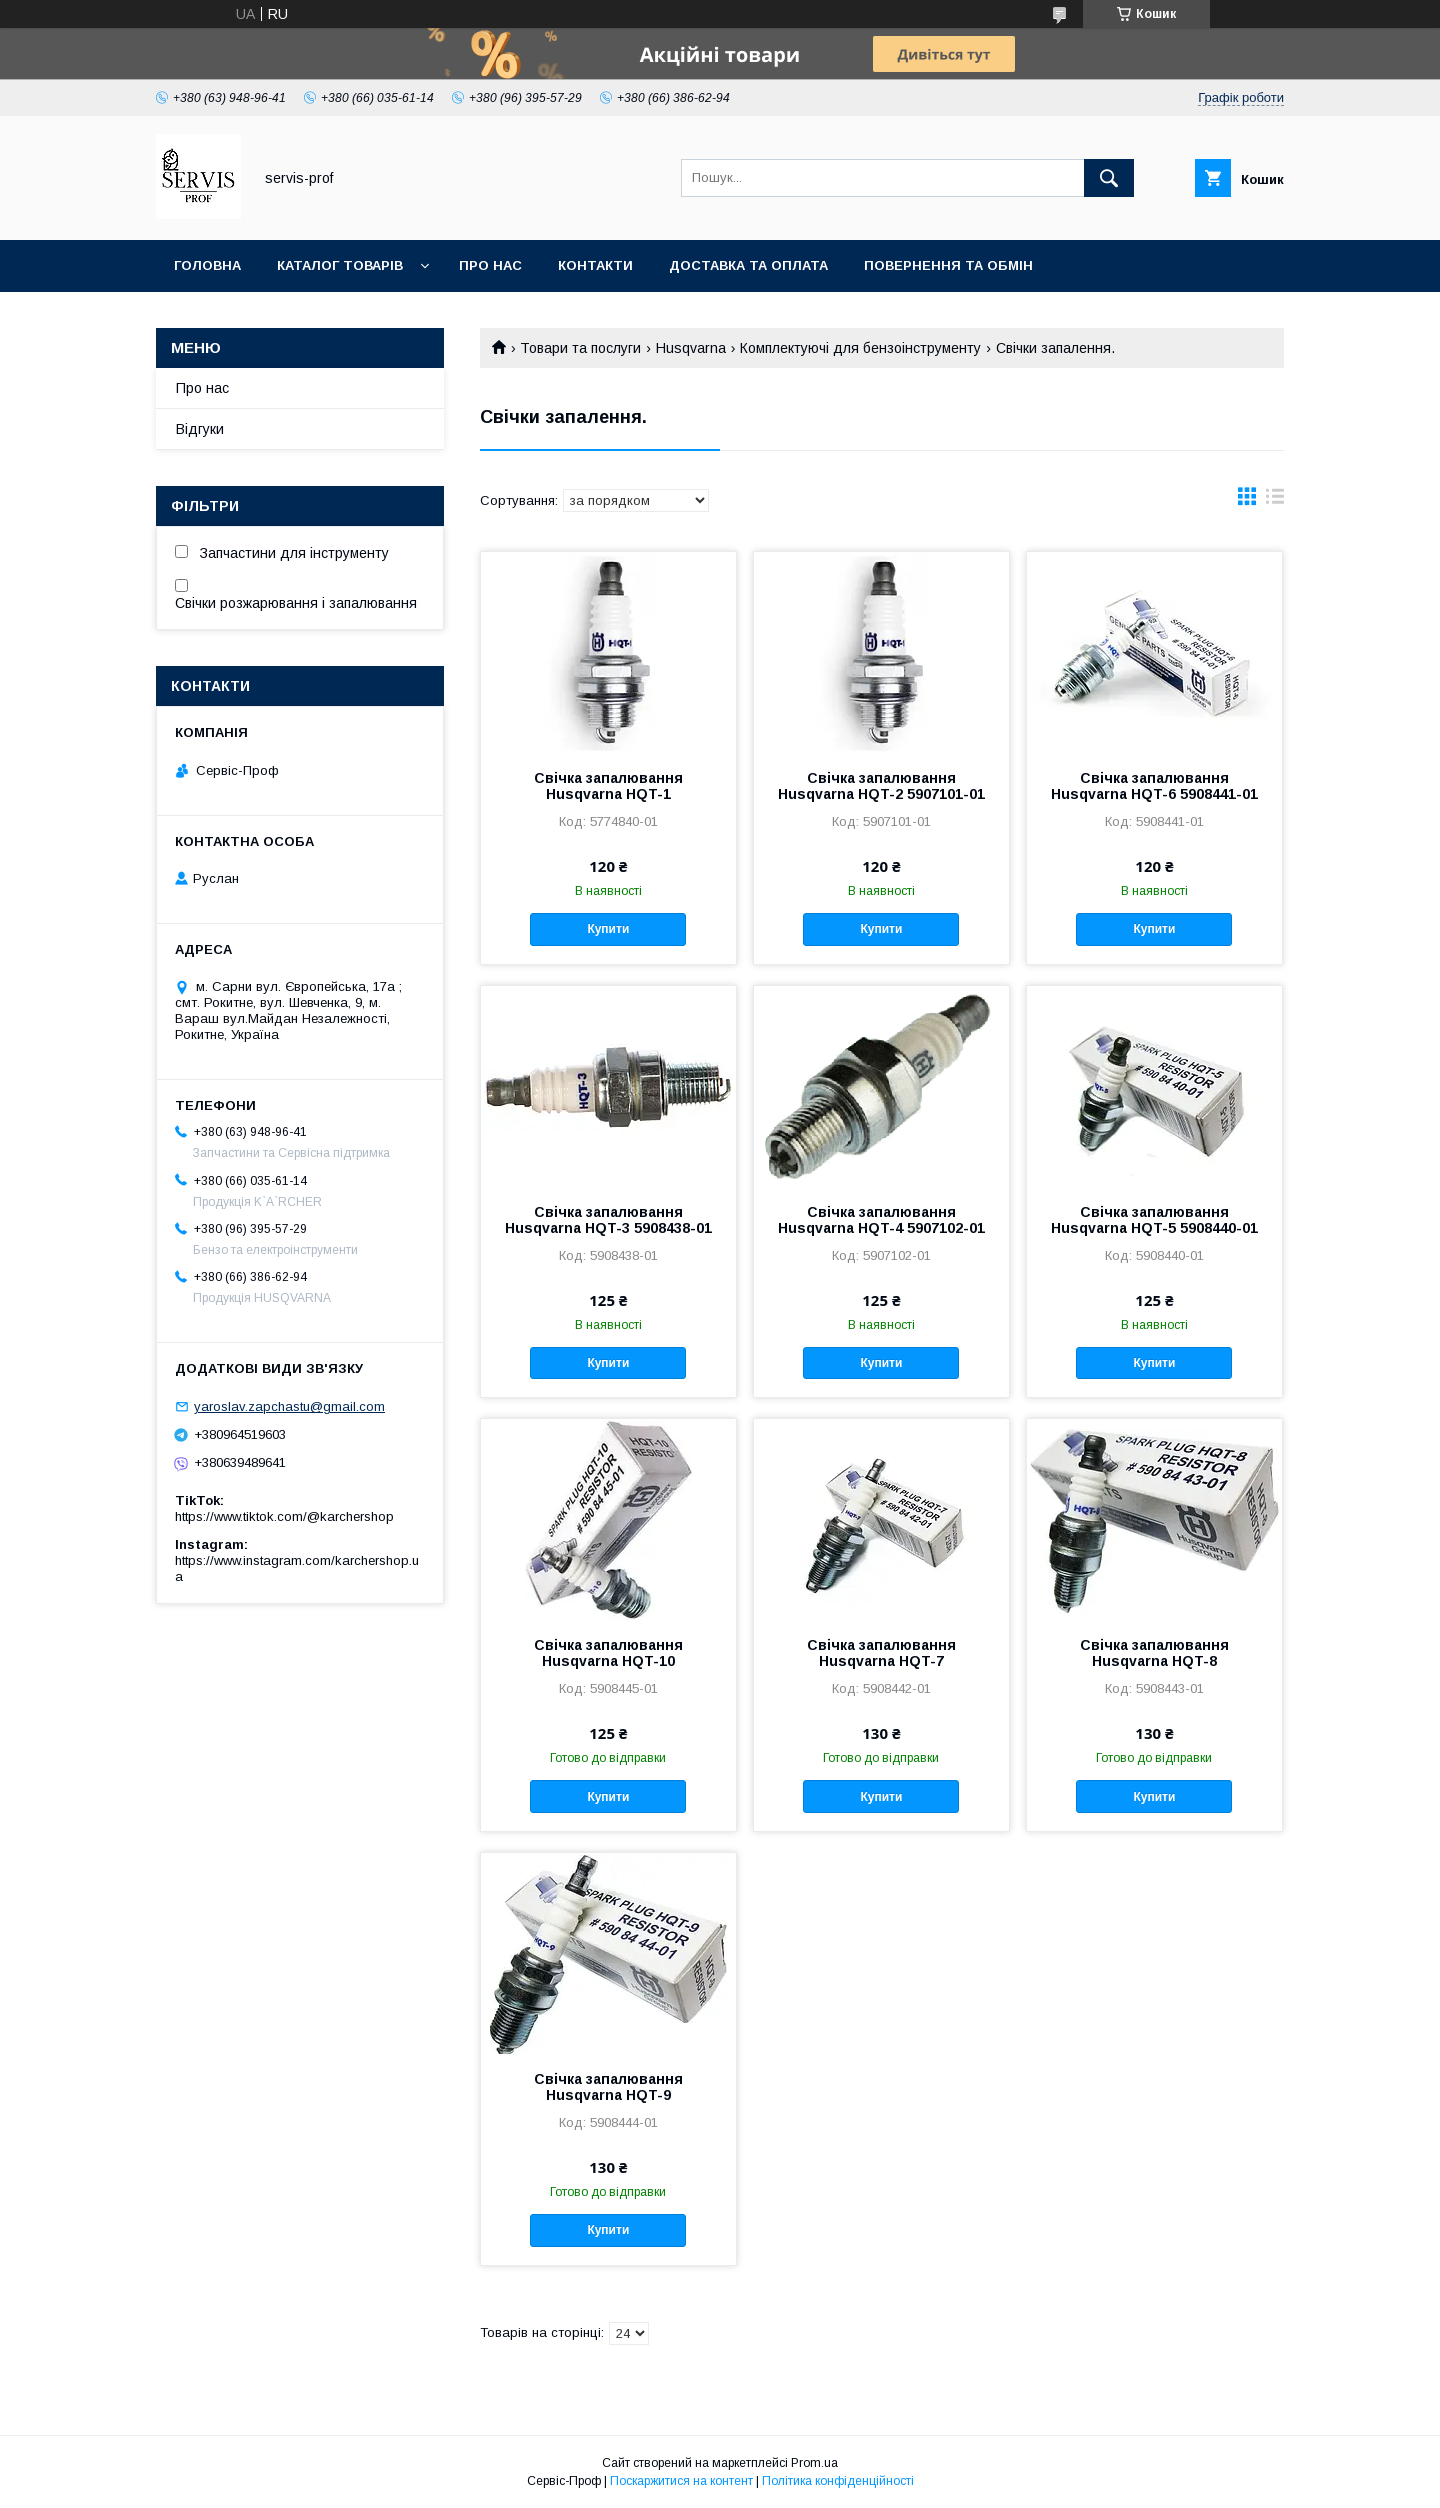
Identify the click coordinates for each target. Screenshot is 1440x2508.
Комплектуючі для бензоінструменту (860, 348)
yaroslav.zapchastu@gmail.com (289, 1406)
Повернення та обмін (948, 265)
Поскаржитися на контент (681, 2481)
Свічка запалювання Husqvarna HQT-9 (608, 2087)
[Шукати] (1109, 178)
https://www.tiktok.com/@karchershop (284, 1516)
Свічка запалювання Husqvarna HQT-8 (1154, 1653)
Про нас (490, 265)
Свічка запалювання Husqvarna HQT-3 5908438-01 (608, 1220)
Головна (207, 265)
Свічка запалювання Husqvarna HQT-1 (608, 786)
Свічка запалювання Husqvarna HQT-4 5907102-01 (881, 1220)
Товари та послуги (580, 348)
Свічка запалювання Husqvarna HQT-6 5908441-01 (1154, 786)
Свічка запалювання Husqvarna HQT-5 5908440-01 (1154, 1220)
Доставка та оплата (748, 265)
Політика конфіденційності (838, 2481)
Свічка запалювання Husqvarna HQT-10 (608, 1653)
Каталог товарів (340, 265)
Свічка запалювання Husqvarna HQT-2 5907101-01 (881, 786)
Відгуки (200, 429)
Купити (608, 929)
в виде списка (1275, 501)
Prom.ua (814, 2463)
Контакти (595, 265)
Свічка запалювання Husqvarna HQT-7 (881, 1653)
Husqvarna (691, 348)
